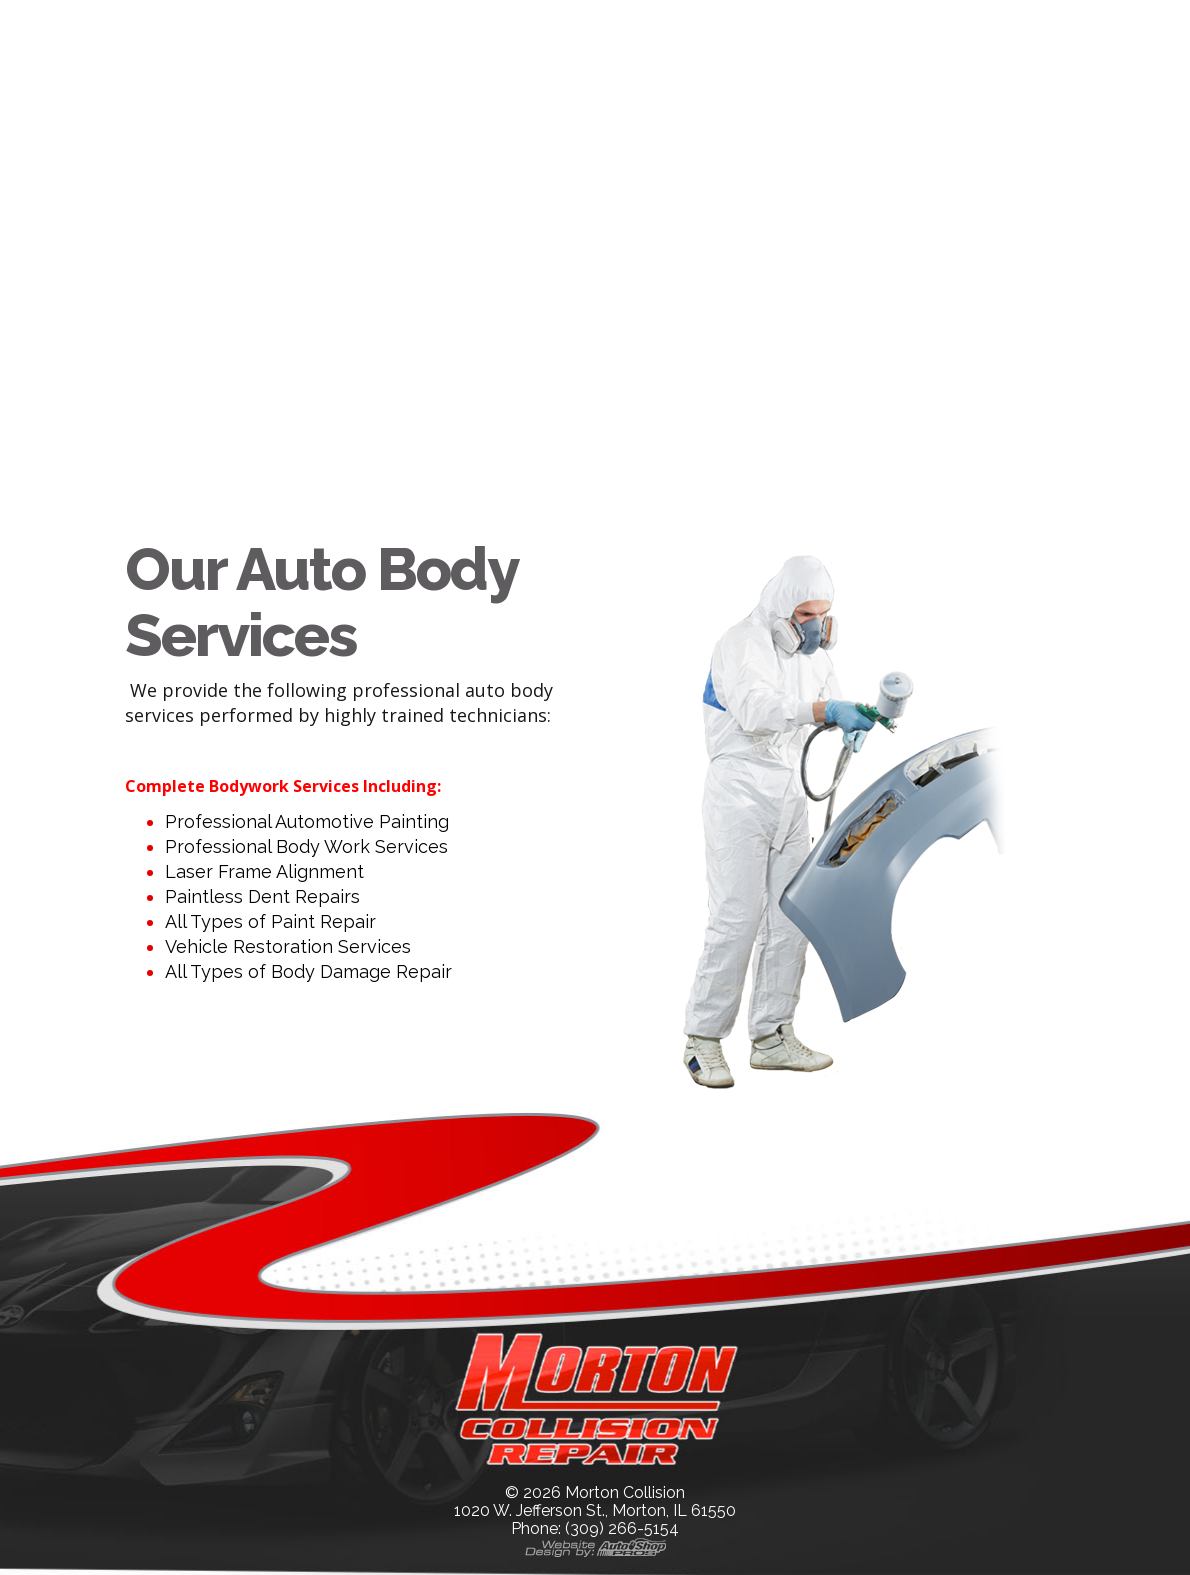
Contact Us (751, 26)
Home (238, 26)
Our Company (389, 26)
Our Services (582, 26)
